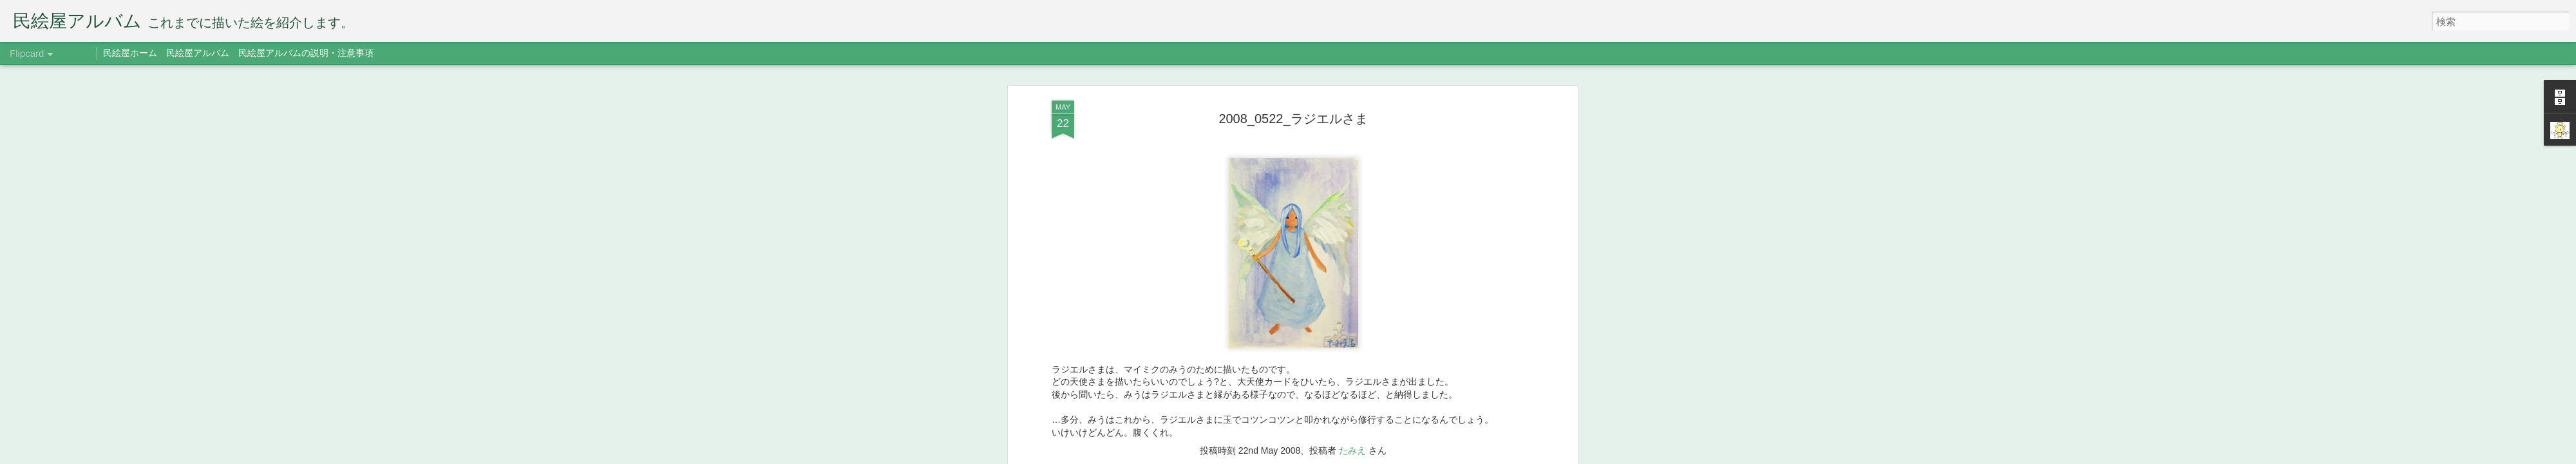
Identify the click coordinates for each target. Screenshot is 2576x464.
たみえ (1352, 161)
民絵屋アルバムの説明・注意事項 (306, 53)
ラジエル (1309, 179)
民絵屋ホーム (130, 53)
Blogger (1367, 455)
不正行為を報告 (1407, 455)
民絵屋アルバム (197, 53)
